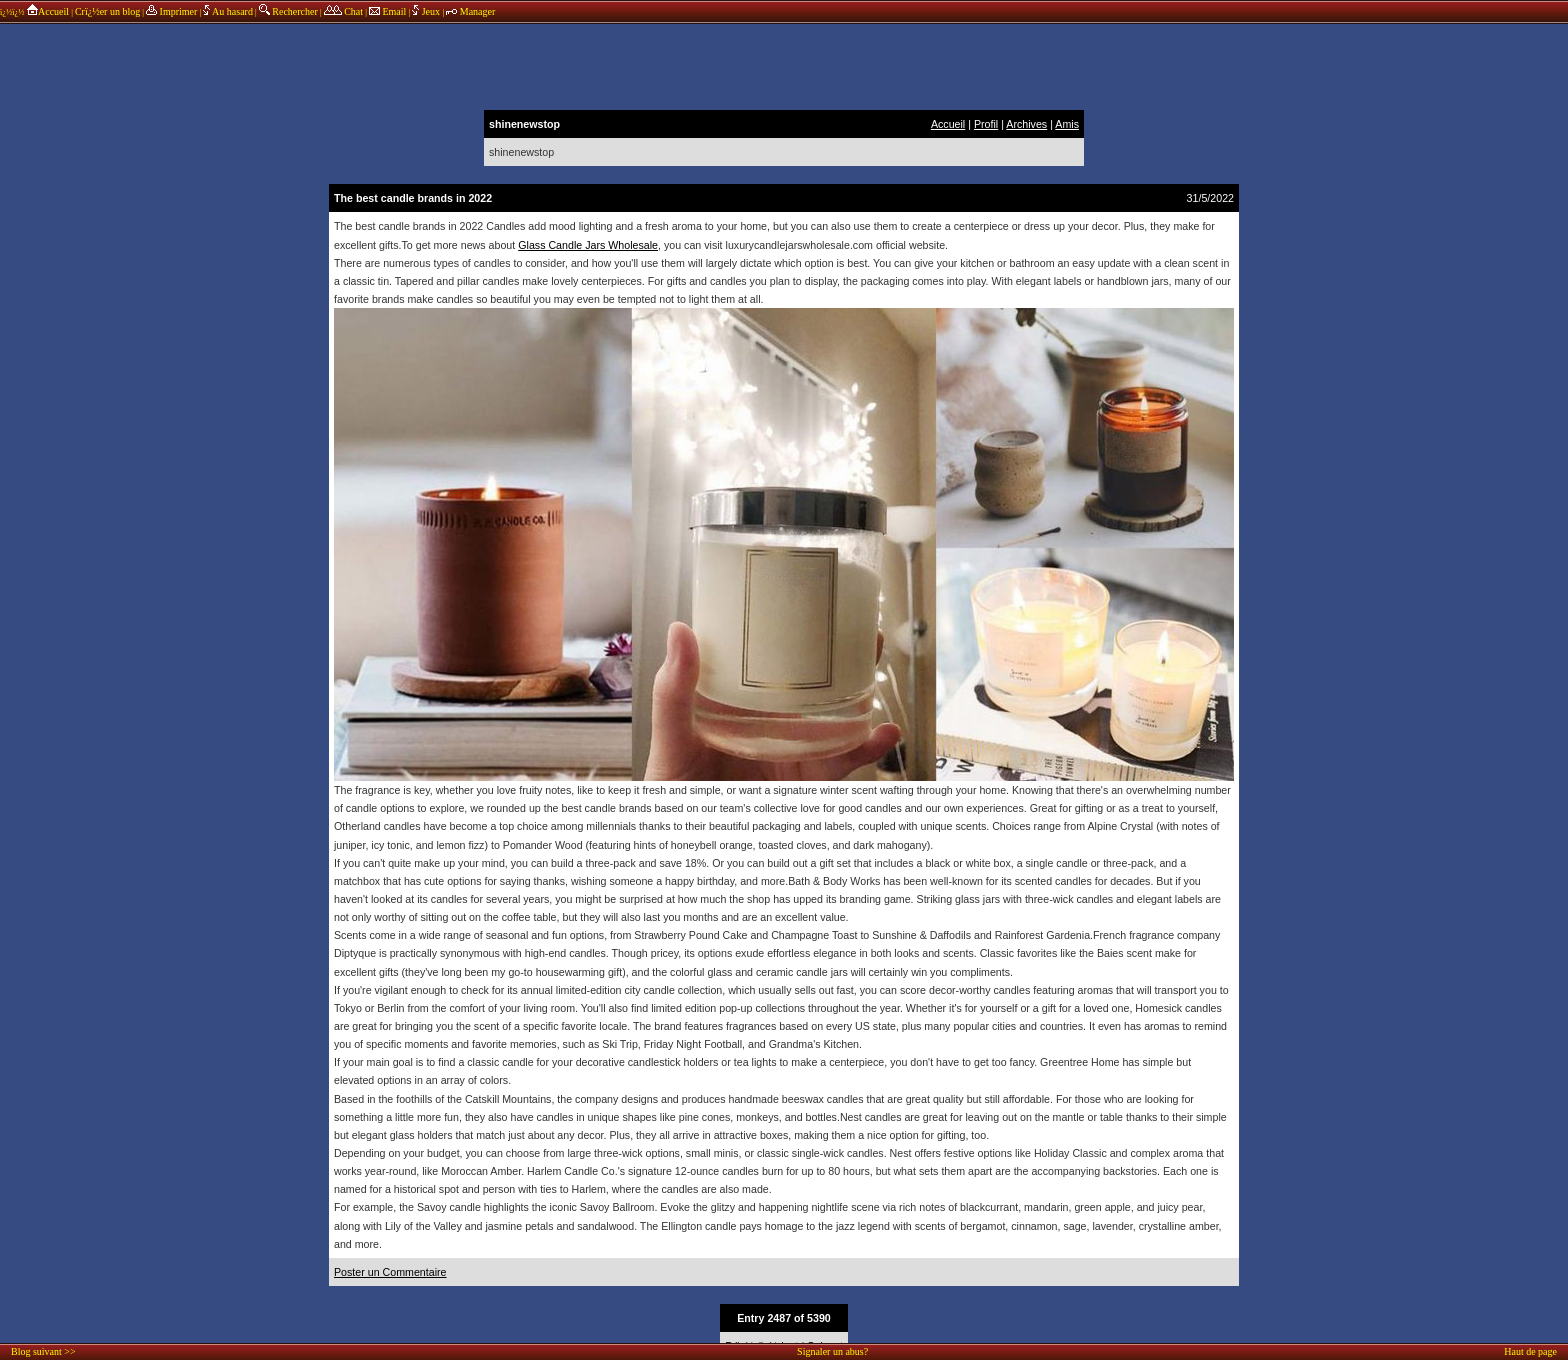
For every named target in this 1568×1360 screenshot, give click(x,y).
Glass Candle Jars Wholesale (588, 245)
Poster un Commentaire (390, 1272)
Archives (1026, 124)
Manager (470, 11)
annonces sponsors (784, 65)
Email (387, 11)
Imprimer (171, 11)
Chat (343, 11)
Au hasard (228, 11)
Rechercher (288, 11)
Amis (1067, 124)
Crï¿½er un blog (107, 11)
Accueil (47, 11)
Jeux (427, 11)
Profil (986, 124)
